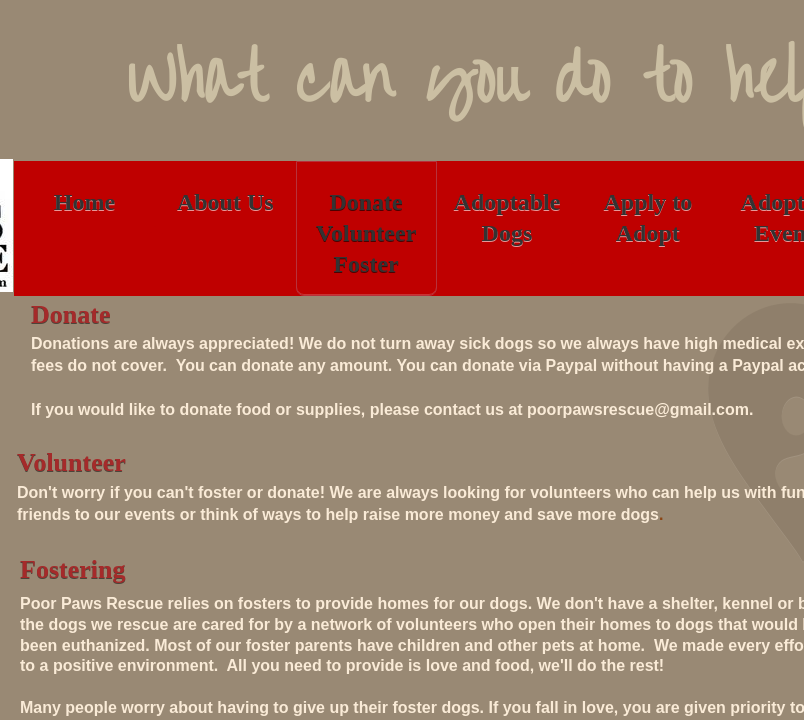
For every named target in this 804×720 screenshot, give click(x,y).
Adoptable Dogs (507, 217)
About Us (225, 202)
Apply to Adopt (647, 217)
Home (84, 202)
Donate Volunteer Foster (366, 233)
